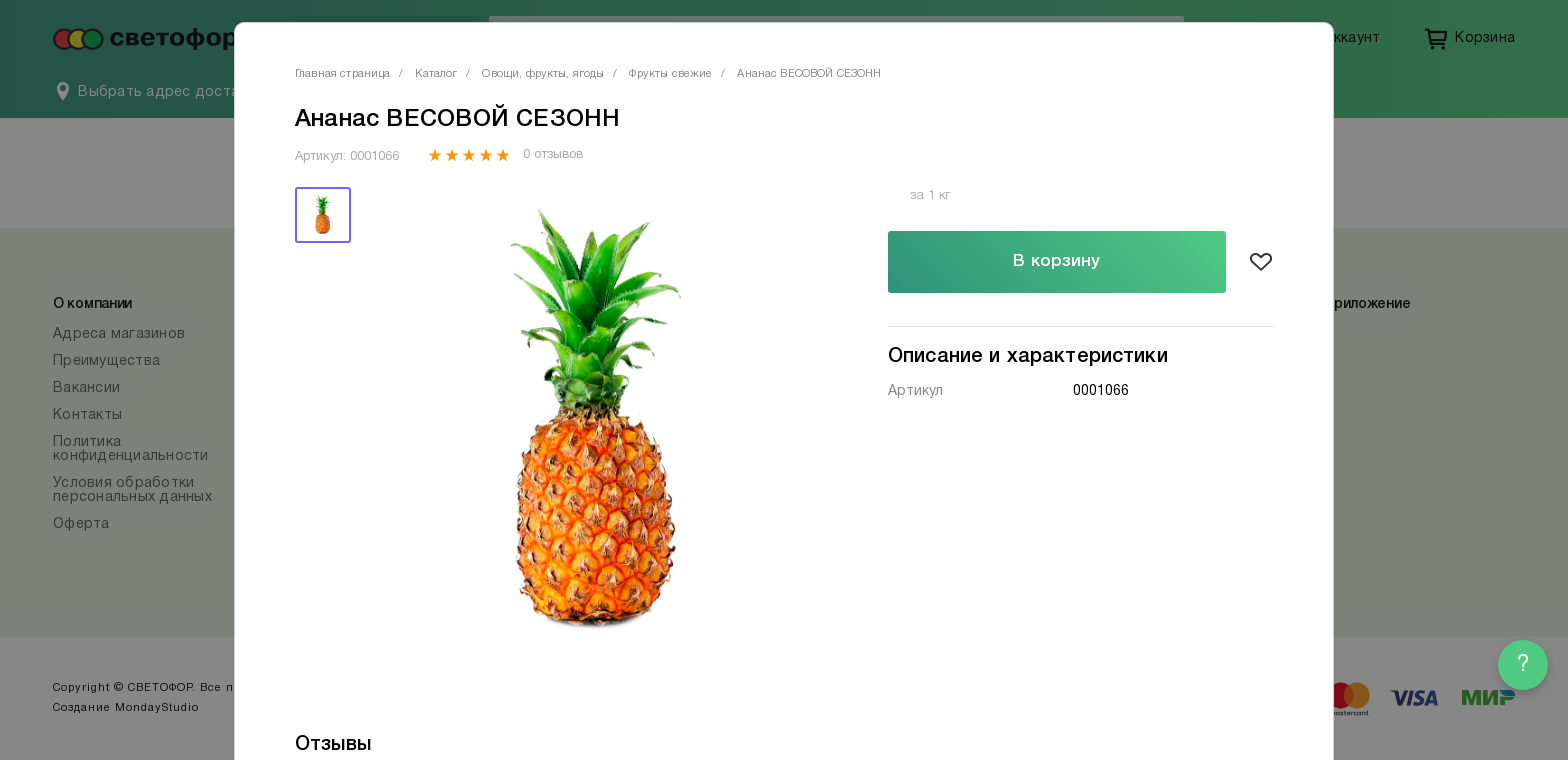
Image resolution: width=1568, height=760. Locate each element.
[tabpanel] (597, 424)
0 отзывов (552, 155)
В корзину (1056, 261)
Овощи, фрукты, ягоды (543, 74)
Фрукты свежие (670, 74)
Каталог (436, 74)
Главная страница (342, 74)
